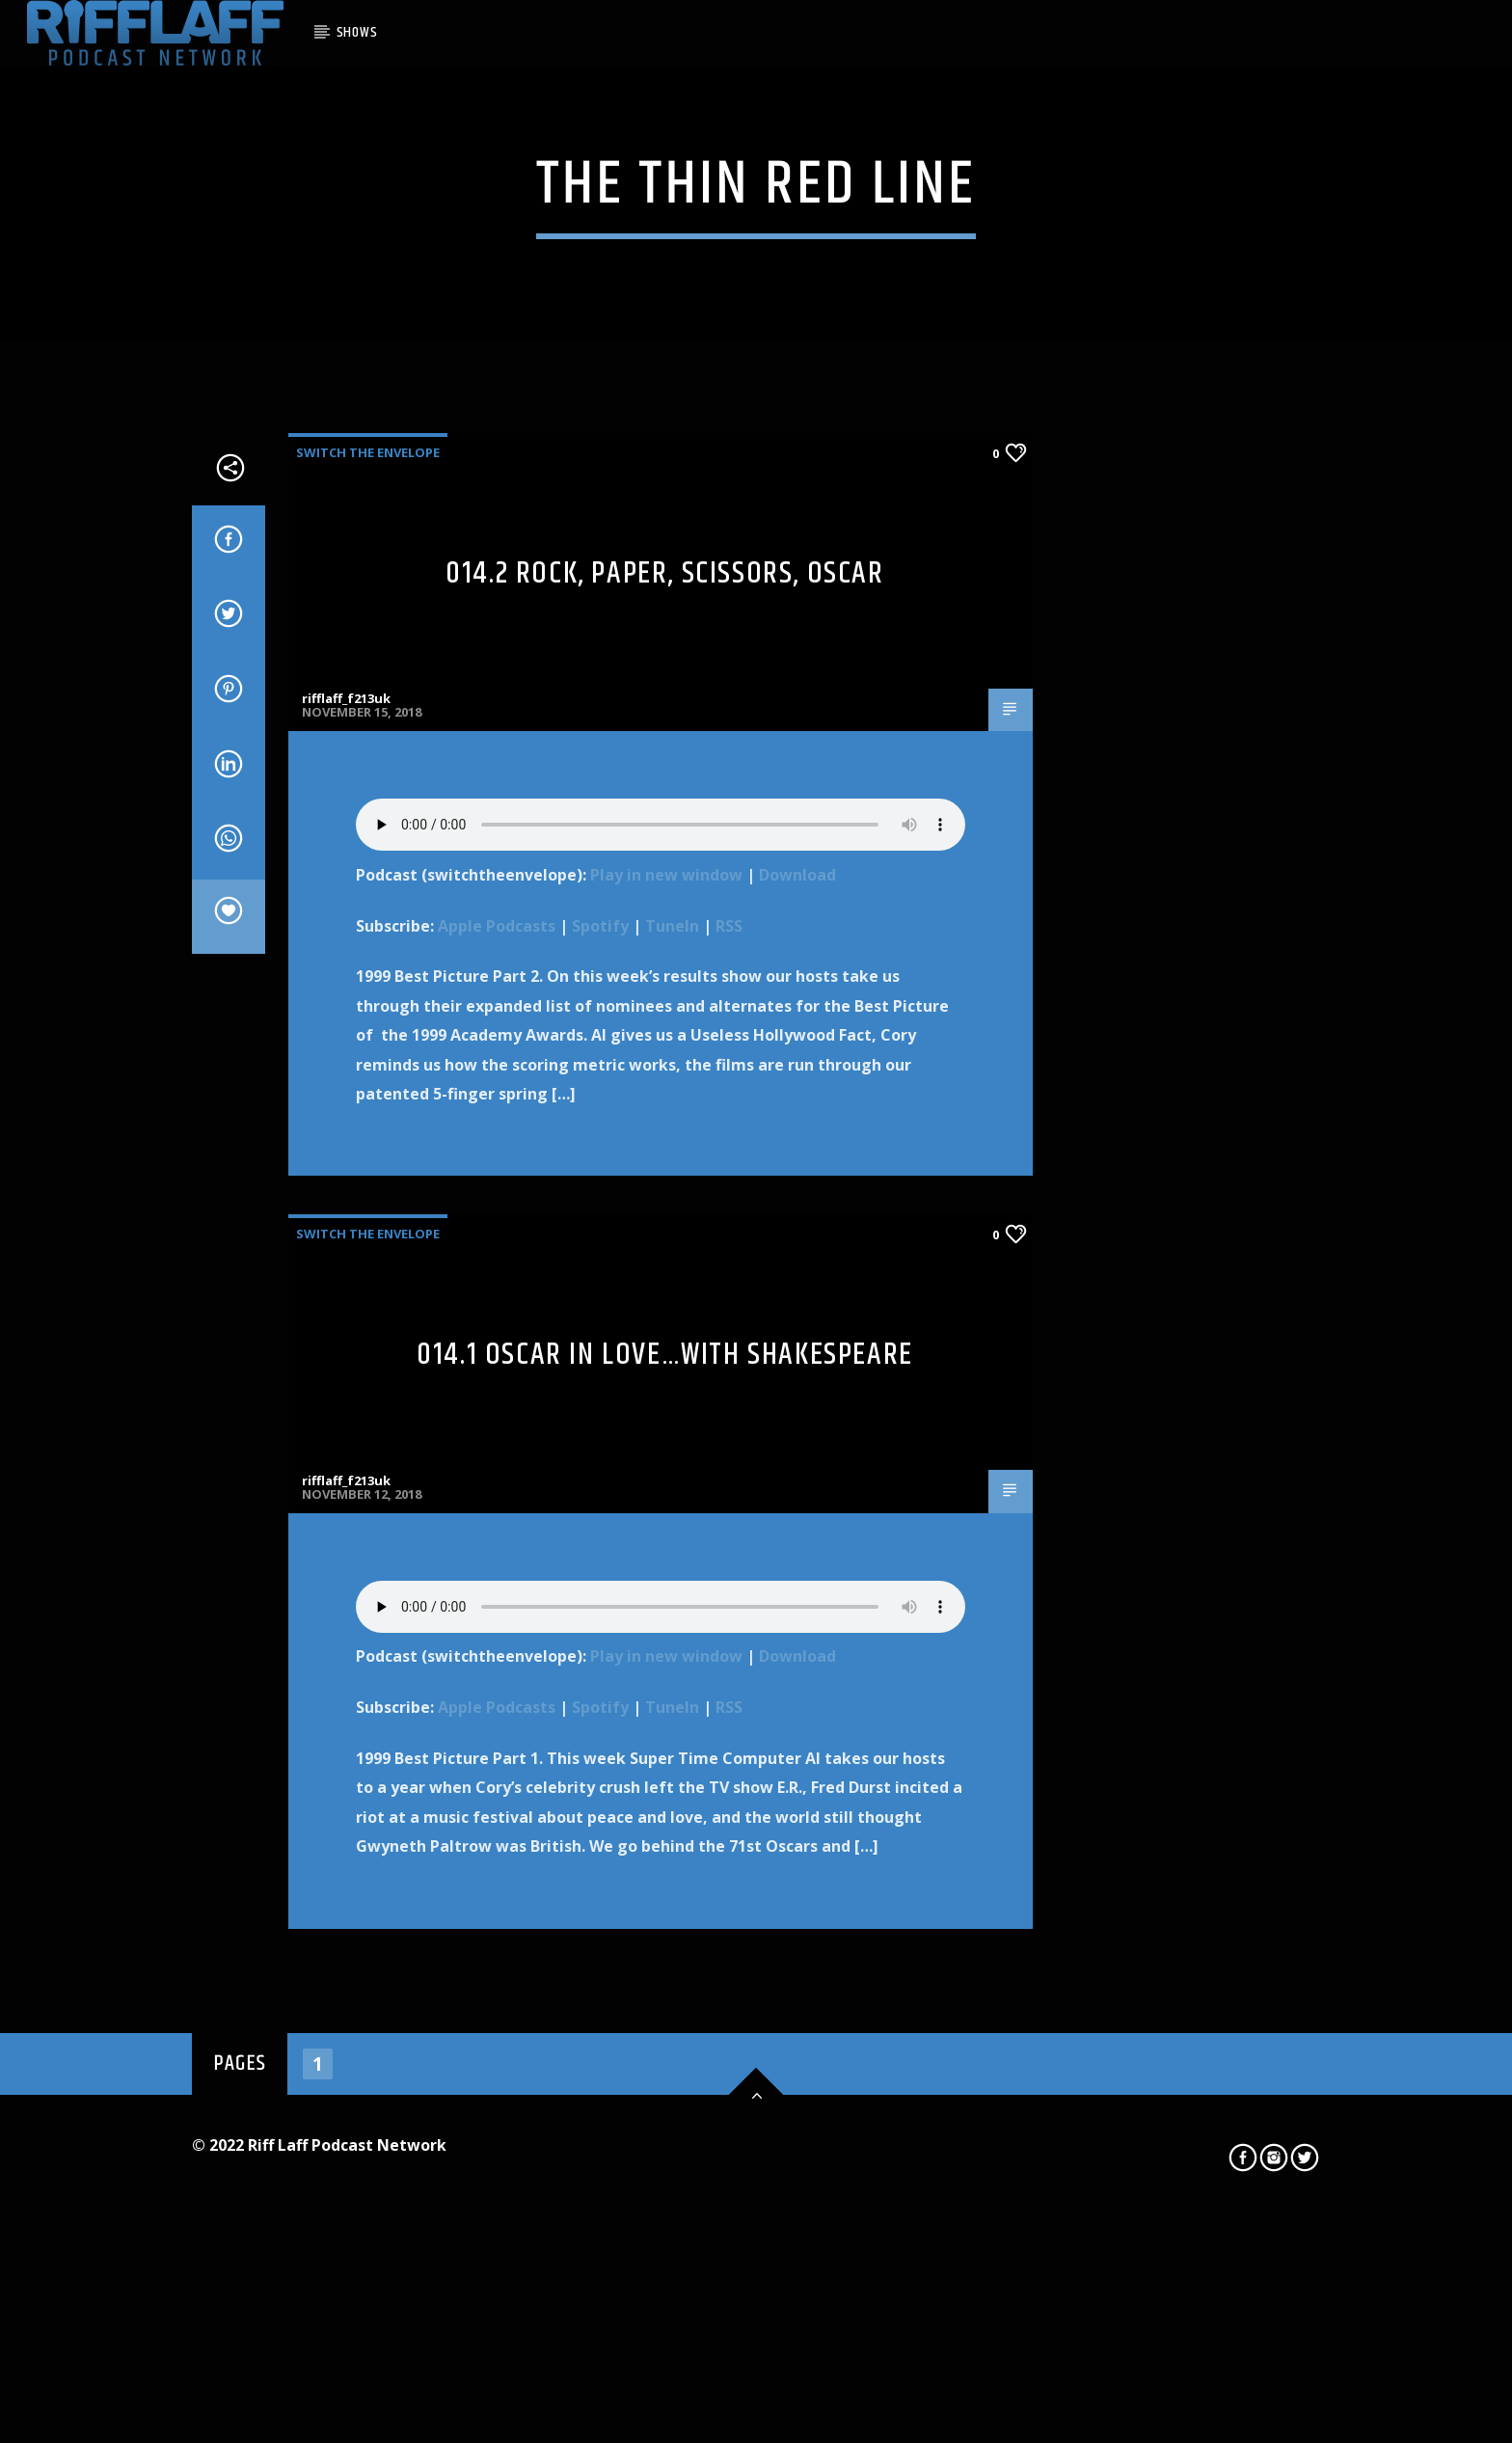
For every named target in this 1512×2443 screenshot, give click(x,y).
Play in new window (666, 1408)
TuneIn (672, 1459)
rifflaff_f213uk (346, 1232)
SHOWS (357, 32)
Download (797, 1408)
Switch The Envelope (368, 985)
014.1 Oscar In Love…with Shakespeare (665, 1889)
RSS (729, 1459)
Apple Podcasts (496, 1459)
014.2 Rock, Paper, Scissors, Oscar (664, 1106)
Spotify (600, 1459)
